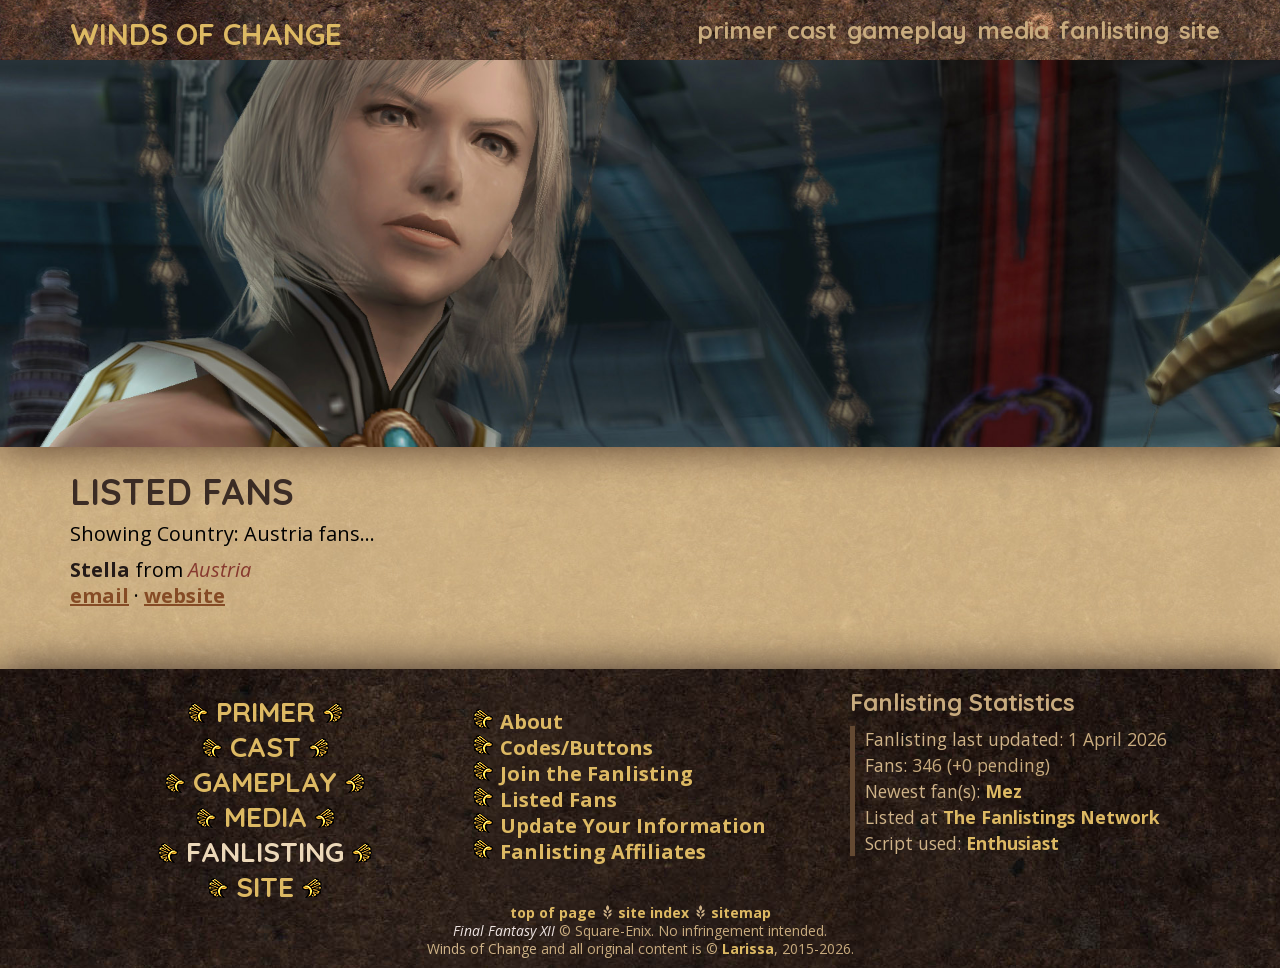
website (184, 595)
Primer (737, 30)
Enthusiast (1012, 843)
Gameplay (907, 30)
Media (1013, 30)
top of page (553, 912)
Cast (812, 30)
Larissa (748, 948)
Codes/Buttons (576, 747)
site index (653, 912)
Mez (1003, 791)
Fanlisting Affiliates (603, 851)
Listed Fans (558, 799)
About (531, 721)
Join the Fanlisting (596, 773)
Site (1199, 30)
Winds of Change (206, 32)
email (99, 595)
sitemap (741, 912)
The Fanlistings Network (1051, 817)
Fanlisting (1114, 30)
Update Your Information (633, 825)
